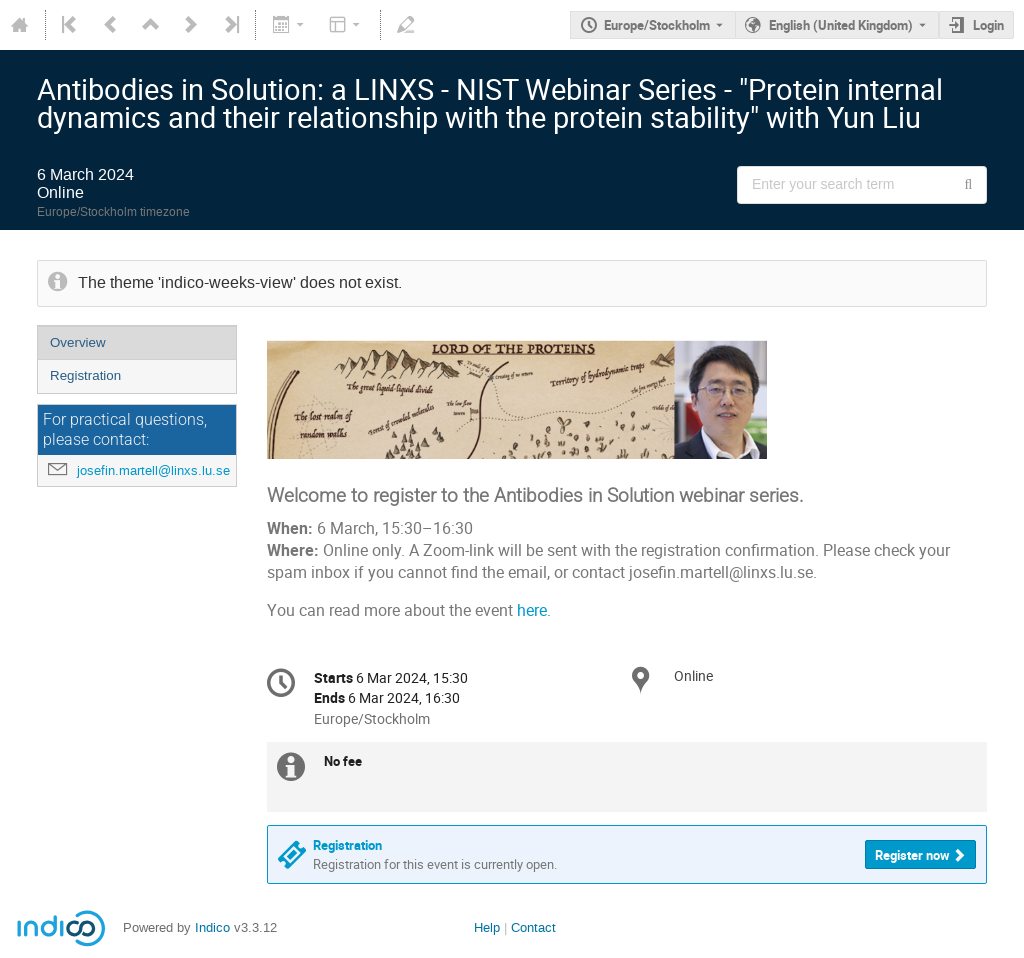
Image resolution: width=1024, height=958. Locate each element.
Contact (533, 927)
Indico (212, 927)
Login (988, 25)
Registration (85, 375)
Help (487, 927)
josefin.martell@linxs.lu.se (153, 470)
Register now (912, 855)
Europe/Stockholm (657, 25)
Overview (78, 342)
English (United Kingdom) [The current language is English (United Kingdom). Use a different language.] (841, 25)
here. (534, 610)
